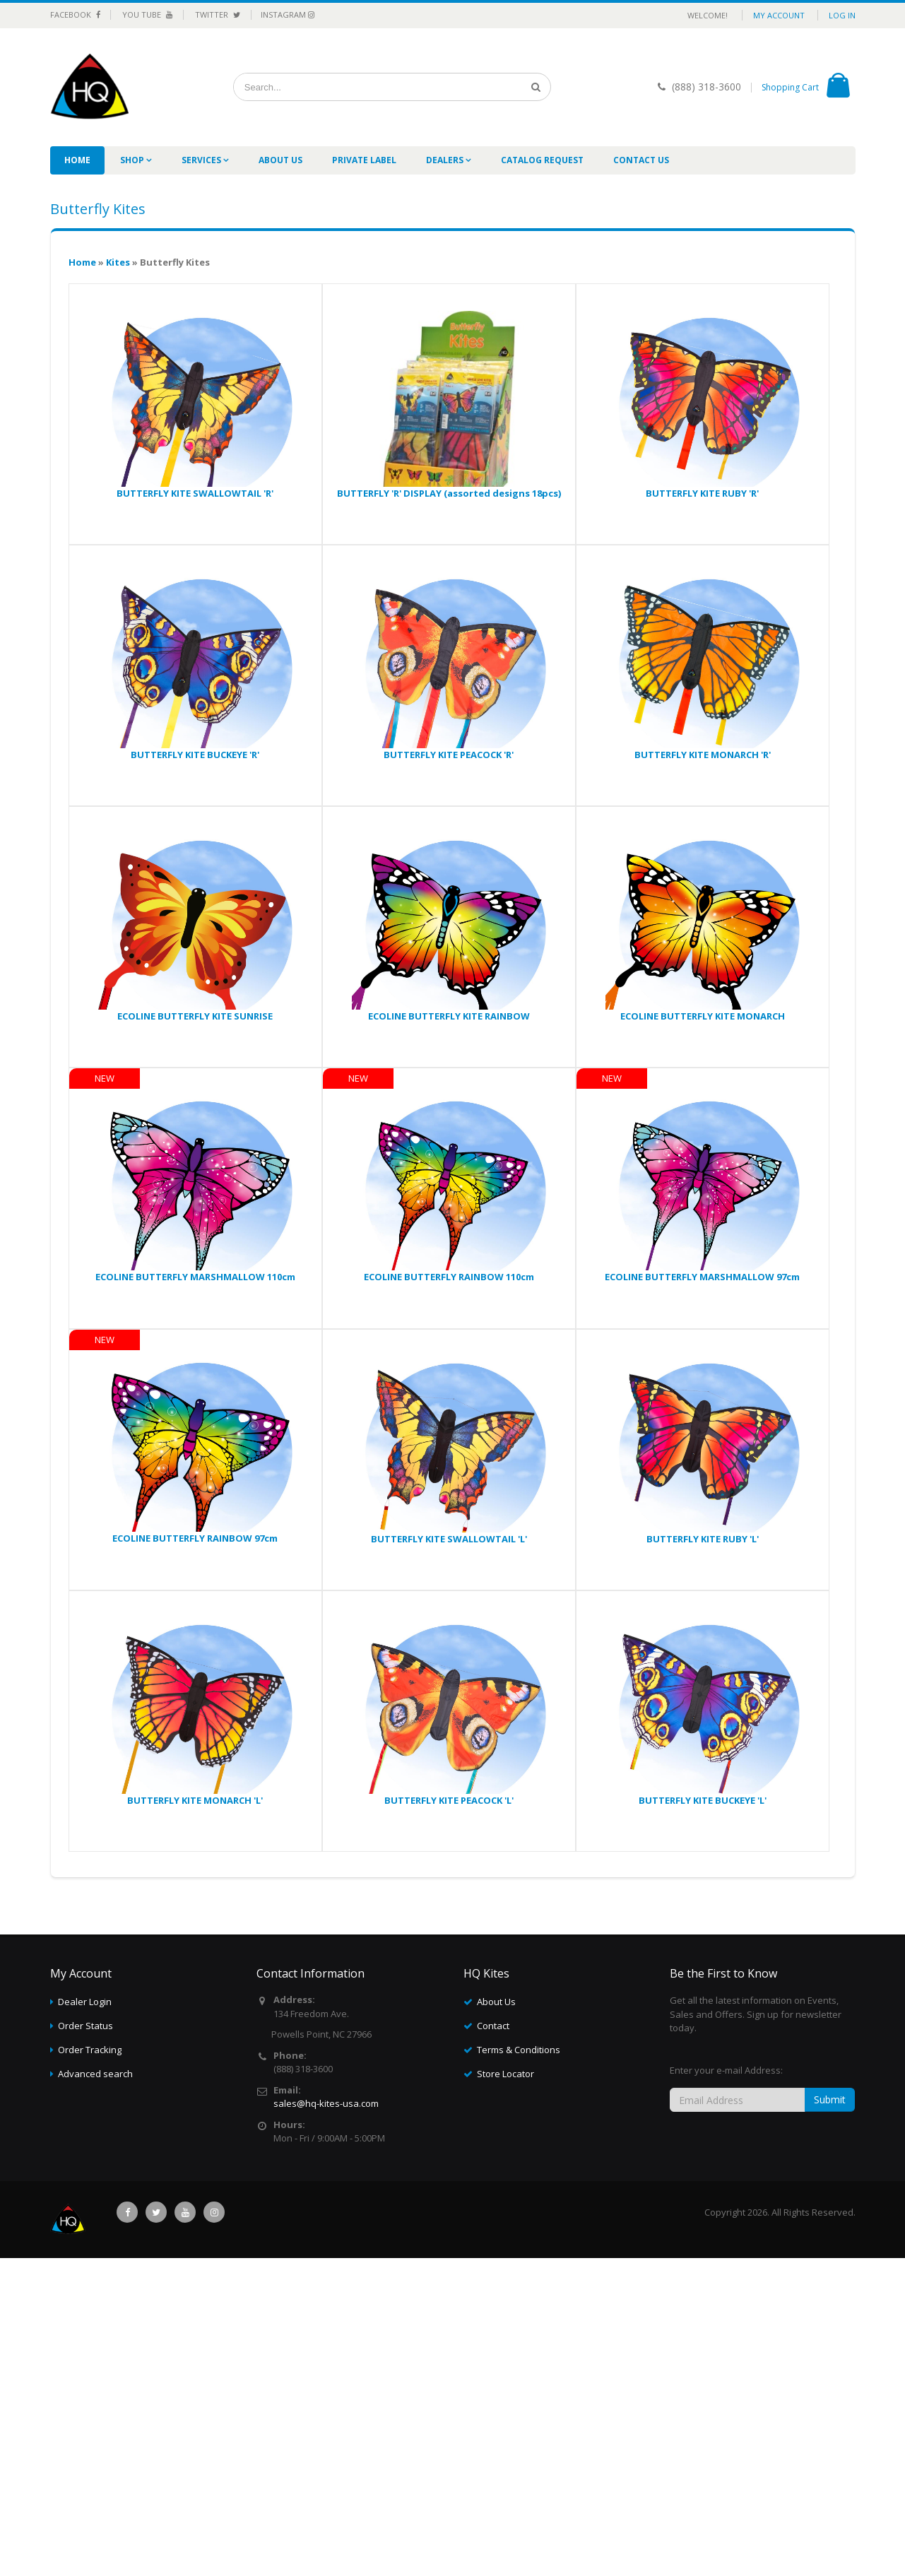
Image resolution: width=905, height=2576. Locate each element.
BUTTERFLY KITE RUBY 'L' (702, 1538)
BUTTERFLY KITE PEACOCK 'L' (449, 1800)
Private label (364, 160)
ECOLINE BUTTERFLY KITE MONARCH (702, 1016)
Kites (118, 262)
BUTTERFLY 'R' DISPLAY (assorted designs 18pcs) (449, 493)
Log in (842, 15)
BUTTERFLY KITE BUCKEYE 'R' (195, 754)
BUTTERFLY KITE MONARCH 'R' (702, 754)
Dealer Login (85, 2001)
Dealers (446, 160)
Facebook (75, 14)
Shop (133, 160)
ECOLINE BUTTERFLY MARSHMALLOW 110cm (195, 1276)
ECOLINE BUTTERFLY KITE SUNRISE (195, 1016)
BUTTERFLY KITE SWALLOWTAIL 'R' (195, 493)
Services (202, 160)
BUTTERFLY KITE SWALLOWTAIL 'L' (449, 1538)
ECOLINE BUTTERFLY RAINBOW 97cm (195, 1538)
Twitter (218, 14)
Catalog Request (542, 160)
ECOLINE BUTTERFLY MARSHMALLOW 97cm (702, 1276)
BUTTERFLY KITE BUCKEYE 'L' (703, 1800)
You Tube (148, 14)
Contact (493, 2025)
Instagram (288, 14)
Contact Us (641, 160)
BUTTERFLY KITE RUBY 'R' (702, 493)
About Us (280, 160)
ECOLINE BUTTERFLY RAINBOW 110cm (449, 1276)
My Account (779, 15)
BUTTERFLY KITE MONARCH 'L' (195, 1800)
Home (77, 160)
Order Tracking (90, 2049)
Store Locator (505, 2073)
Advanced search (95, 2073)
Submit (830, 2099)
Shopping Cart (790, 87)
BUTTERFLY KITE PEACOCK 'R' (449, 754)
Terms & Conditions (518, 2049)
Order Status (85, 2025)
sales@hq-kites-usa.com (326, 2103)
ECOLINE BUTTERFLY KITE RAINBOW (449, 1016)
